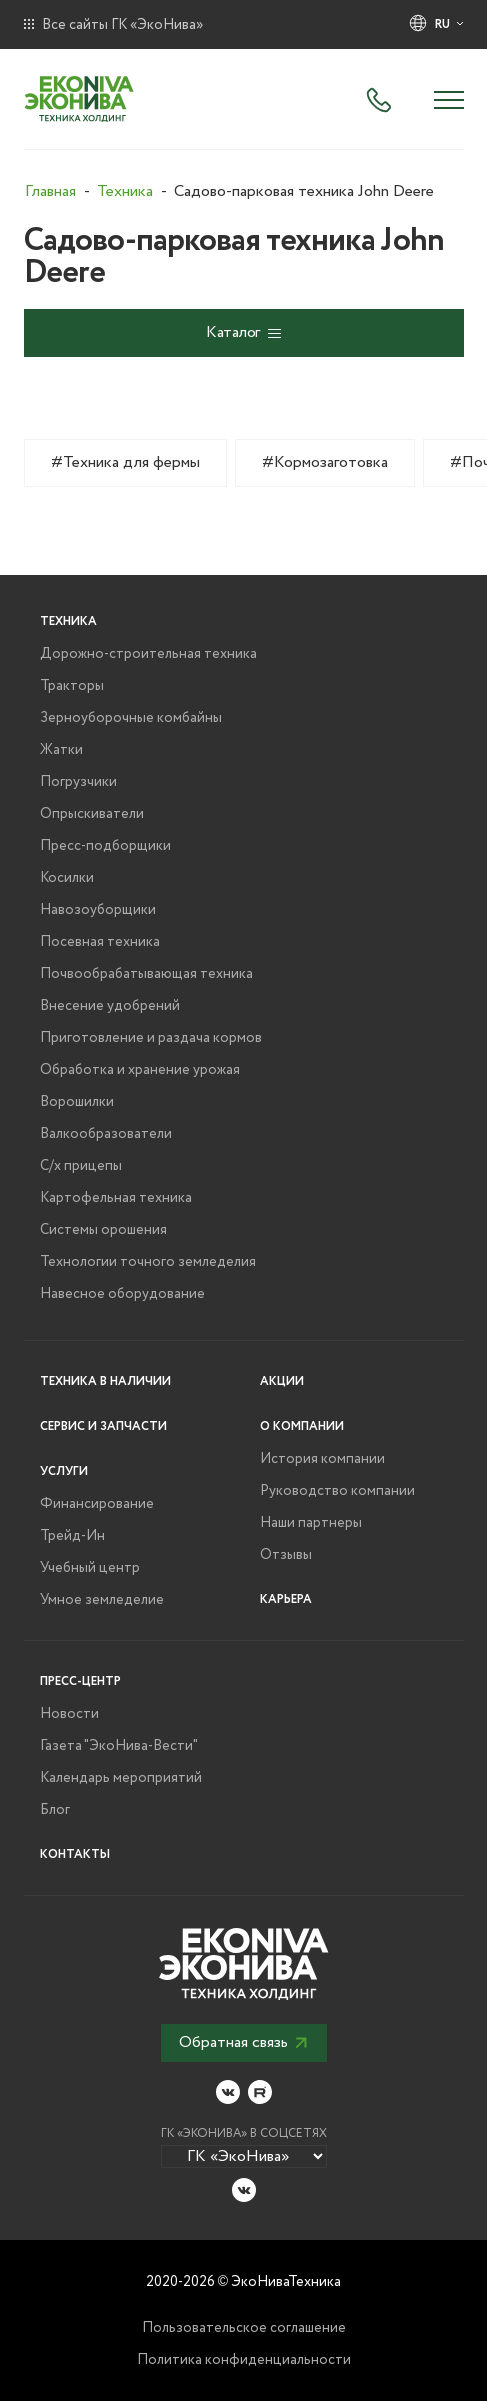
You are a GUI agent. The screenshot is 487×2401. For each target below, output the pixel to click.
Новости (69, 1714)
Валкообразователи (106, 1134)
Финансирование (97, 1504)
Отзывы (286, 1555)
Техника (68, 621)
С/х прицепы (81, 1166)
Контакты (75, 1854)
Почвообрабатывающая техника (146, 974)
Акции (282, 1381)
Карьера (286, 1599)
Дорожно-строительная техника (148, 654)
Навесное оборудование (122, 1294)
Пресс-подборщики (105, 846)
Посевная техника (100, 942)
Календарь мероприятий (121, 1778)
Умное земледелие (102, 1600)
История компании (322, 1459)
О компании (302, 1426)
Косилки (67, 878)
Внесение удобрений (110, 1006)
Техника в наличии (105, 1381)
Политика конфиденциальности (244, 2360)
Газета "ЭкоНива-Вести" (119, 1746)
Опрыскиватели (92, 814)
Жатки (61, 750)
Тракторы (72, 686)
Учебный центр (90, 1568)
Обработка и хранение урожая (140, 1070)
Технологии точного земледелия (148, 1262)
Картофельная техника (116, 1198)
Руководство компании (337, 1491)
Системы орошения (103, 1230)
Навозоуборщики (98, 910)
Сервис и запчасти (103, 1426)
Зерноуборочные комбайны (131, 718)
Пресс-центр (80, 1681)
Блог (55, 1810)
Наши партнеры (311, 1523)
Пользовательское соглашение (244, 2328)
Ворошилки (77, 1102)
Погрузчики (78, 782)
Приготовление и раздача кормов (151, 1038)
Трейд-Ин (72, 1536)
